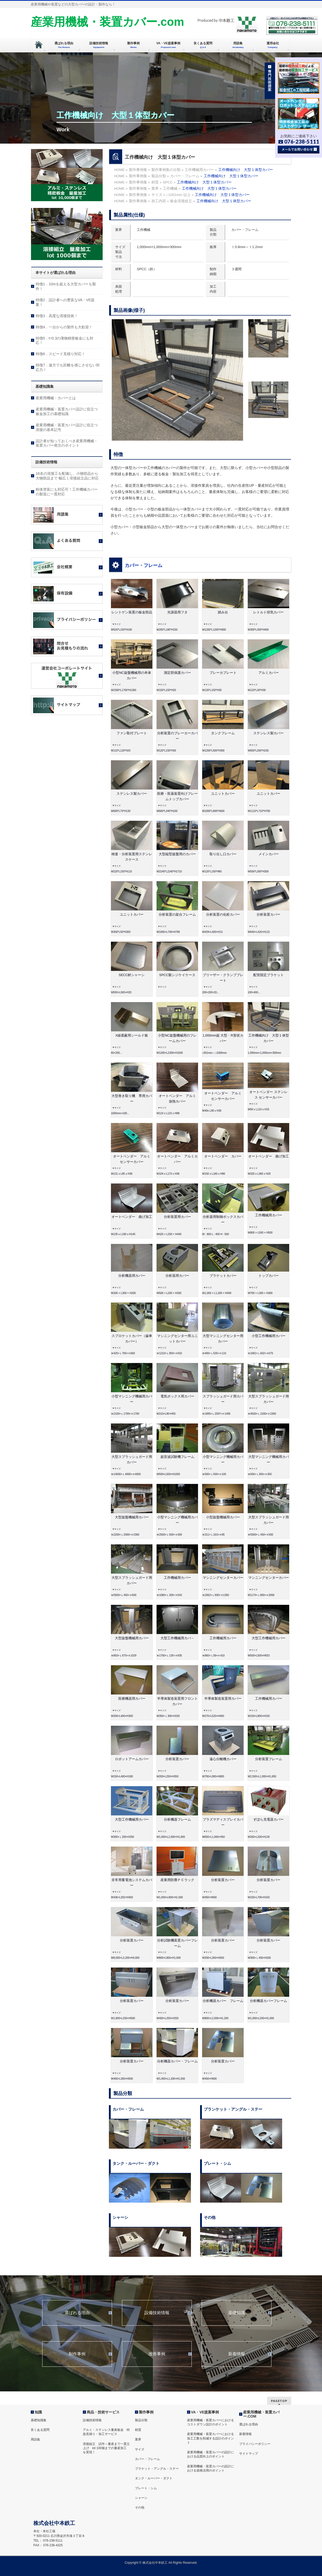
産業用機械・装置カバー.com (107, 21)
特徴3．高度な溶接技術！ (57, 316)
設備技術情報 (156, 2313)
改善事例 (156, 2354)
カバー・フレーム (143, 565)
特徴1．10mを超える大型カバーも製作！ (66, 286)
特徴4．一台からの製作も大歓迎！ (64, 327)
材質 (138, 2430)
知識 (38, 2412)
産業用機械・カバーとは (56, 398)
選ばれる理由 (77, 2313)
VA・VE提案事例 (205, 2412)
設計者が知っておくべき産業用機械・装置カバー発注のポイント (67, 443)
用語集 (35, 2439)
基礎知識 (236, 2313)
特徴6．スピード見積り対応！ (60, 354)
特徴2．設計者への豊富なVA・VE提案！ (65, 302)
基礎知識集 (38, 2420)
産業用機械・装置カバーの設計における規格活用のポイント (210, 2468)
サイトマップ (248, 2453)
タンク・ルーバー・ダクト (153, 2478)
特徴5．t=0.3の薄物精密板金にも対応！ (64, 340)
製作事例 (146, 2412)
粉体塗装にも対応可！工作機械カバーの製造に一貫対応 (67, 491)
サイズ (139, 2449)
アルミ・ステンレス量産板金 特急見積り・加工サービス (106, 2432)
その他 (139, 2507)
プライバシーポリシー (254, 2444)
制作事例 (77, 2354)
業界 (138, 2439)
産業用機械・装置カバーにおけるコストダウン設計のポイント (210, 2422)
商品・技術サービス (103, 2412)
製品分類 (141, 2420)
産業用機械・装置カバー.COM (261, 2414)
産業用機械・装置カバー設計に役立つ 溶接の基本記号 (68, 427)
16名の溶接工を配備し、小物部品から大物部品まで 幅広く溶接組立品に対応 (67, 475)
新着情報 (236, 2354)
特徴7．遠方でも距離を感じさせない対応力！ (68, 367)
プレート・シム (146, 2488)
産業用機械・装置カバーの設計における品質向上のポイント (210, 2454)
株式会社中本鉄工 (155, 2563)
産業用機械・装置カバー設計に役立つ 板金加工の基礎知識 (68, 411)
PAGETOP (279, 2400)
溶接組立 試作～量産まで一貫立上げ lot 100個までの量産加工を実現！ (106, 2448)
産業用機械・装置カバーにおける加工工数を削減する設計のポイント (210, 2438)
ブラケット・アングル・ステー (157, 2468)
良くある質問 (40, 2430)
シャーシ (141, 2498)
